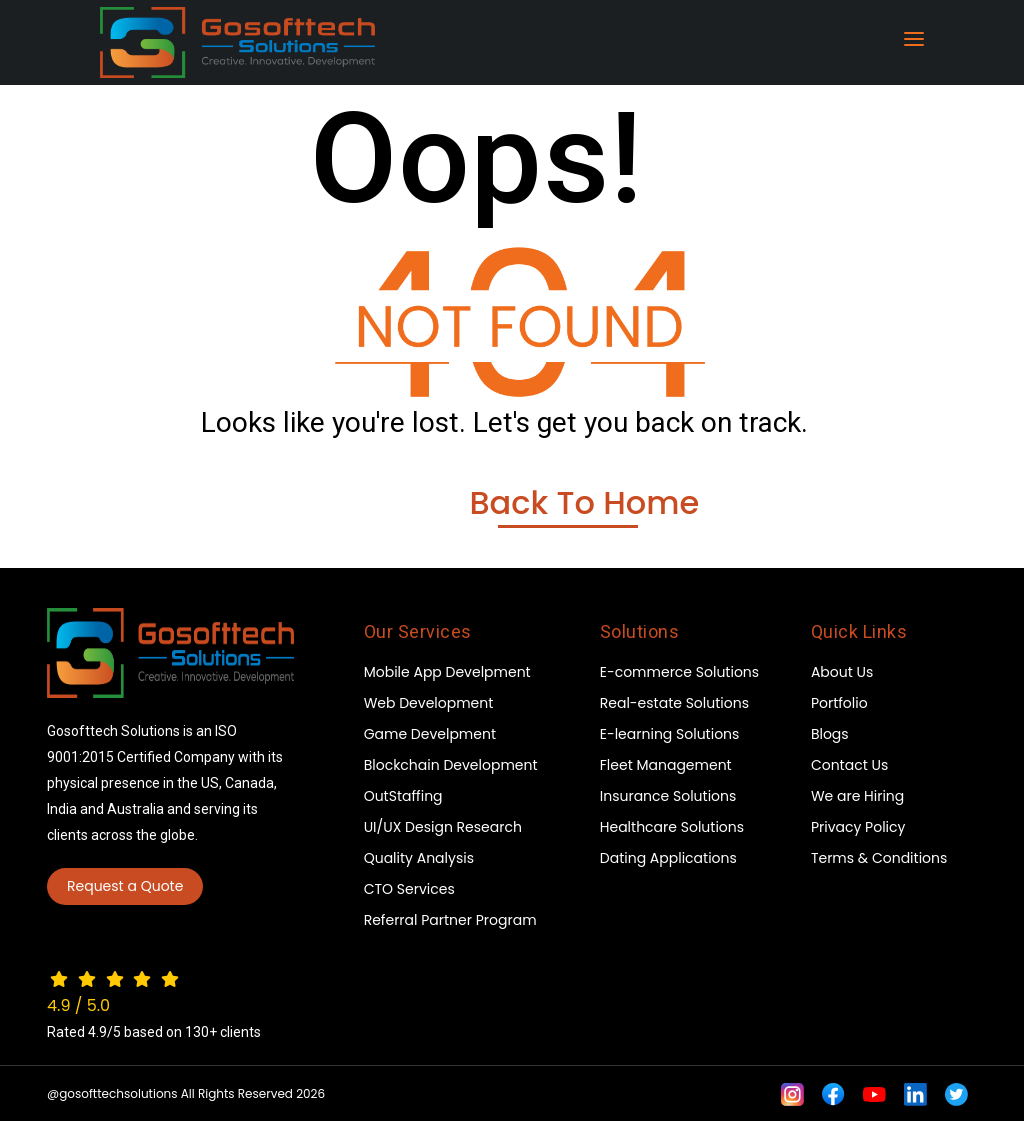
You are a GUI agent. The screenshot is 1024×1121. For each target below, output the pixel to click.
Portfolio (839, 703)
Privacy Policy (858, 827)
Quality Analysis (419, 858)
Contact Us (849, 765)
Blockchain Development (451, 765)
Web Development (429, 703)
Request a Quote (125, 886)
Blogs (830, 734)
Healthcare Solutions (672, 827)
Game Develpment (430, 734)
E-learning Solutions (670, 734)
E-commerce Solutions (679, 672)
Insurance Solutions (668, 796)
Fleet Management (666, 765)
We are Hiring (857, 796)
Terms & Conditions (879, 858)
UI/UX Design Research (443, 827)
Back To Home (584, 504)
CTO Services (409, 889)
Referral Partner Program (450, 920)
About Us (842, 672)
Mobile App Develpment (447, 672)
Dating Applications (668, 858)
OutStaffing (403, 796)
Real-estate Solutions (674, 703)
